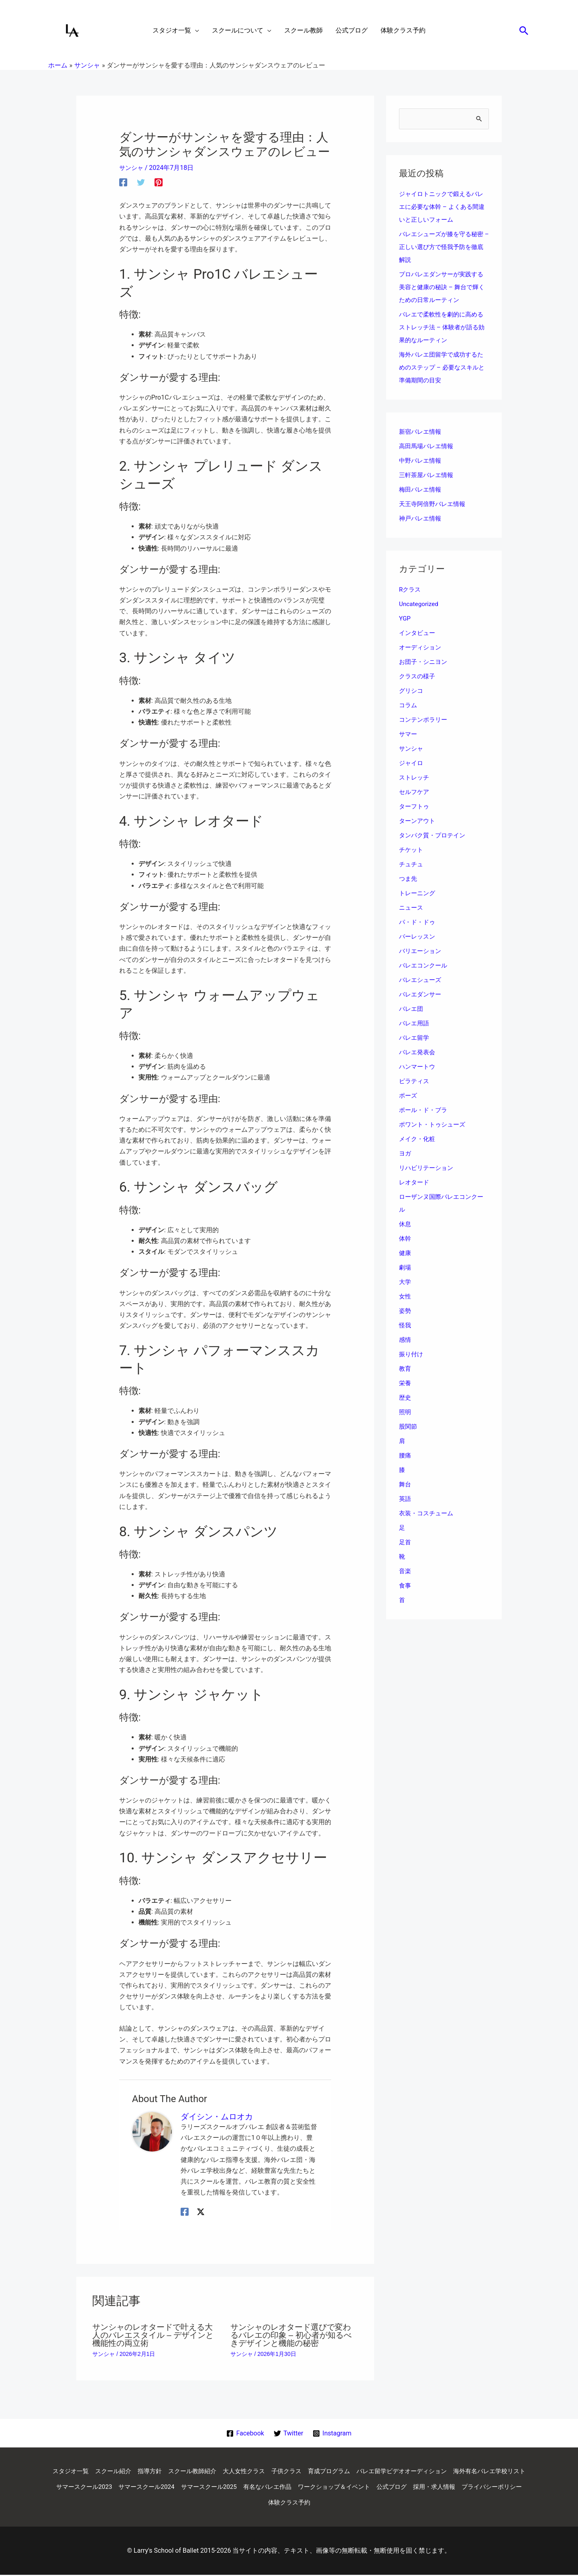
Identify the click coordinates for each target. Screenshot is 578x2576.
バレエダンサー (421, 995)
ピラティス (415, 1082)
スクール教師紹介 (228, 2471)
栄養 (405, 1384)
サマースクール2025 (306, 2487)
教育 (405, 1369)
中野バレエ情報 (421, 461)
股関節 (408, 1427)
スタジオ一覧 (99, 2471)
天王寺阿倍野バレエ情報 (434, 504)
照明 (405, 1413)
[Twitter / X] (201, 2211)
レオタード (415, 1183)
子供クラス (327, 2471)
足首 (405, 1543)
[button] (524, 30)
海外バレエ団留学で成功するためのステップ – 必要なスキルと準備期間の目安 (444, 368)
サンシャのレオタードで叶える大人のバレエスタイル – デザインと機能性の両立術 (153, 2335)
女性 (405, 1297)
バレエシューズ (421, 980)
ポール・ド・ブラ (424, 1110)
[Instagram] (332, 2433)
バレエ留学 (415, 1038)
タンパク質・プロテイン (434, 836)
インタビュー (418, 633)
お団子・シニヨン (424, 662)
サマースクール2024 (241, 2487)
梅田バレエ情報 (421, 490)
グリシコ (412, 691)
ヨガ (405, 1154)
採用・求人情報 (228, 2503)
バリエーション (421, 951)
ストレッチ (415, 778)
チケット (412, 850)
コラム (408, 706)
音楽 (405, 1572)
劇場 (405, 1268)
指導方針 (183, 2471)
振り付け (412, 1355)
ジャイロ (412, 763)
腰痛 (405, 1456)
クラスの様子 (418, 677)
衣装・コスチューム (428, 1514)
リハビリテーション (428, 1168)
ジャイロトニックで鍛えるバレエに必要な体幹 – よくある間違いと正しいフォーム (444, 207)
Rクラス (410, 590)
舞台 (405, 1485)
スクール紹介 (144, 2471)
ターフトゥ (415, 807)
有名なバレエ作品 (368, 2487)
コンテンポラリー (424, 720)
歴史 (405, 1398)
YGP (405, 619)
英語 (405, 1499)
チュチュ (412, 865)
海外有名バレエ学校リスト (100, 2487)
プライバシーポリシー (289, 2503)
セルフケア (415, 792)
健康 (405, 1253)
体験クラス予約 (350, 2503)
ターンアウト (418, 821)
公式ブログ (500, 2487)
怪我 (405, 1326)
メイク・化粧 (418, 1139)
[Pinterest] (159, 182)
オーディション (421, 648)
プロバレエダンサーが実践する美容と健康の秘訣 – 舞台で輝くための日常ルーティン (444, 287)
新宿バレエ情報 (421, 432)
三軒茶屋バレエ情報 (428, 476)
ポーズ (408, 1096)
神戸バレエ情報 (421, 519)
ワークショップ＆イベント (439, 2487)
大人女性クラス (282, 2471)
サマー (408, 735)
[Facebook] (123, 182)
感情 (405, 1340)
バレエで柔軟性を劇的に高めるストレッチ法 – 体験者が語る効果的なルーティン (444, 328)
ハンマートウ (418, 1067)
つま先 (408, 879)
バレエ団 (412, 1009)
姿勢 (405, 1311)
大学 (405, 1282)
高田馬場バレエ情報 (428, 447)
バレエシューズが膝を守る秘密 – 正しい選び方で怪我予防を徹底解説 (444, 247)
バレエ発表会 (418, 1053)
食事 (405, 1586)
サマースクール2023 (175, 2487)
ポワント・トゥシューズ (434, 1125)
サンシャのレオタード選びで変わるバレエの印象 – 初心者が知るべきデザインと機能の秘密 (291, 2335)
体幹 (405, 1239)
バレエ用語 (415, 1024)
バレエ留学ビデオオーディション (449, 2471)
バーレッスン (418, 937)
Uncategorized (419, 604)
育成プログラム (372, 2471)
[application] (195, 30)
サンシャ (132, 167)
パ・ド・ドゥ (418, 923)
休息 (405, 1225)
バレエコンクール (424, 966)
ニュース (412, 908)
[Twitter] (141, 182)
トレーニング (418, 894)
